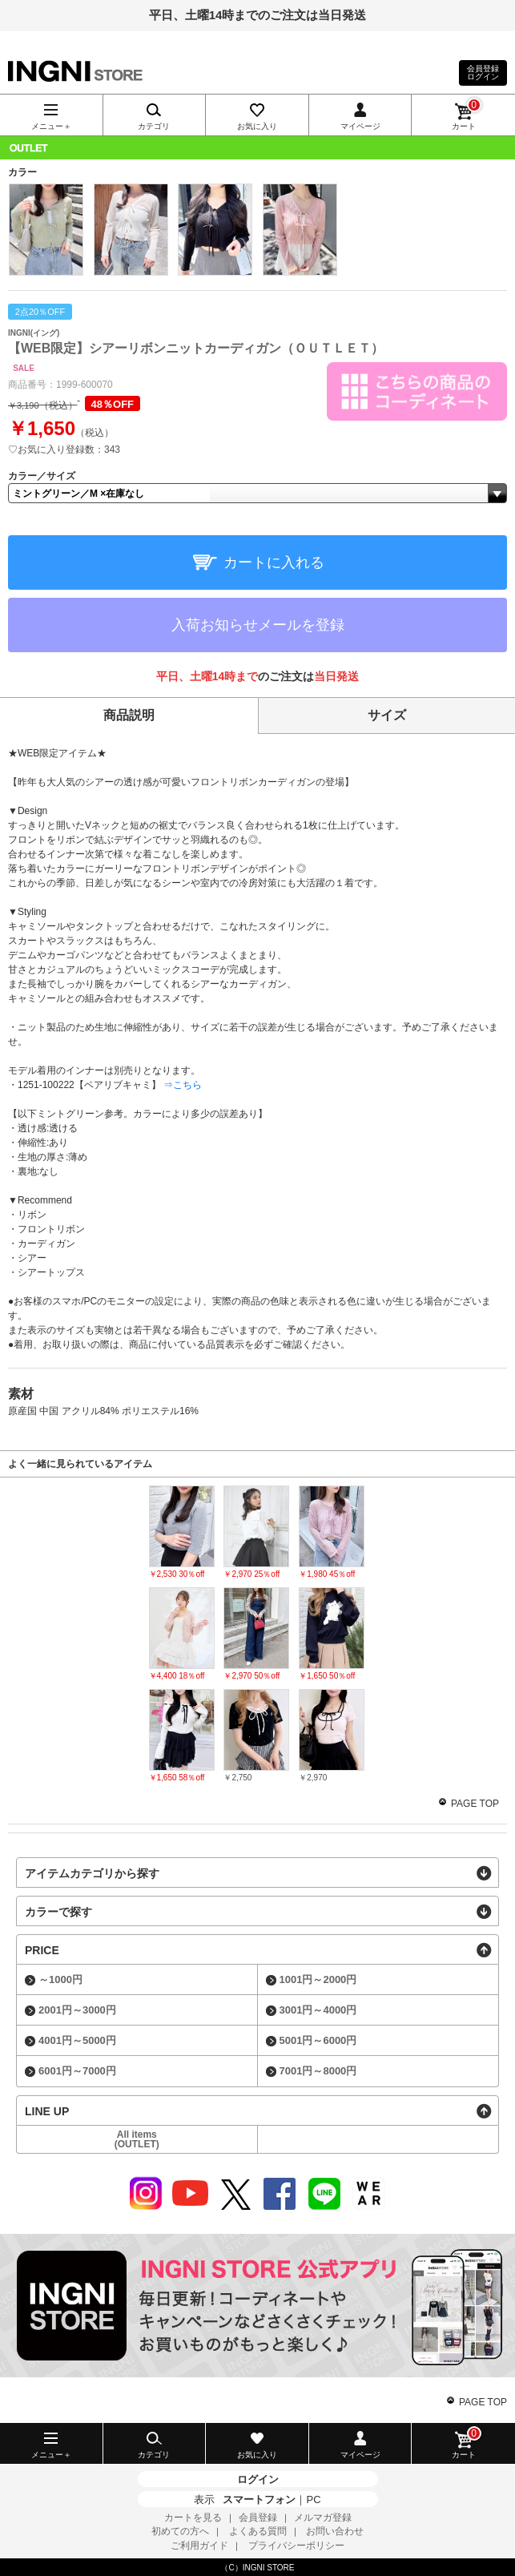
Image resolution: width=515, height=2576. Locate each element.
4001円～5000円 (77, 2040)
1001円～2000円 (318, 1979)
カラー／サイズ (41, 476)
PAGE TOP (475, 1803)
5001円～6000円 (318, 2040)
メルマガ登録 (323, 2517)
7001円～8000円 (318, 2071)
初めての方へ (180, 2531)
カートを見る (193, 2517)
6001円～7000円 (77, 2071)
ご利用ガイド (199, 2545)
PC (313, 2499)
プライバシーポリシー (296, 2545)
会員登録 (258, 2517)
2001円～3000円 (77, 2010)
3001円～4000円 (318, 2010)
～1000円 (60, 1979)
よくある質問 (258, 2531)
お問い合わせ (335, 2531)
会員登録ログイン (483, 72)
